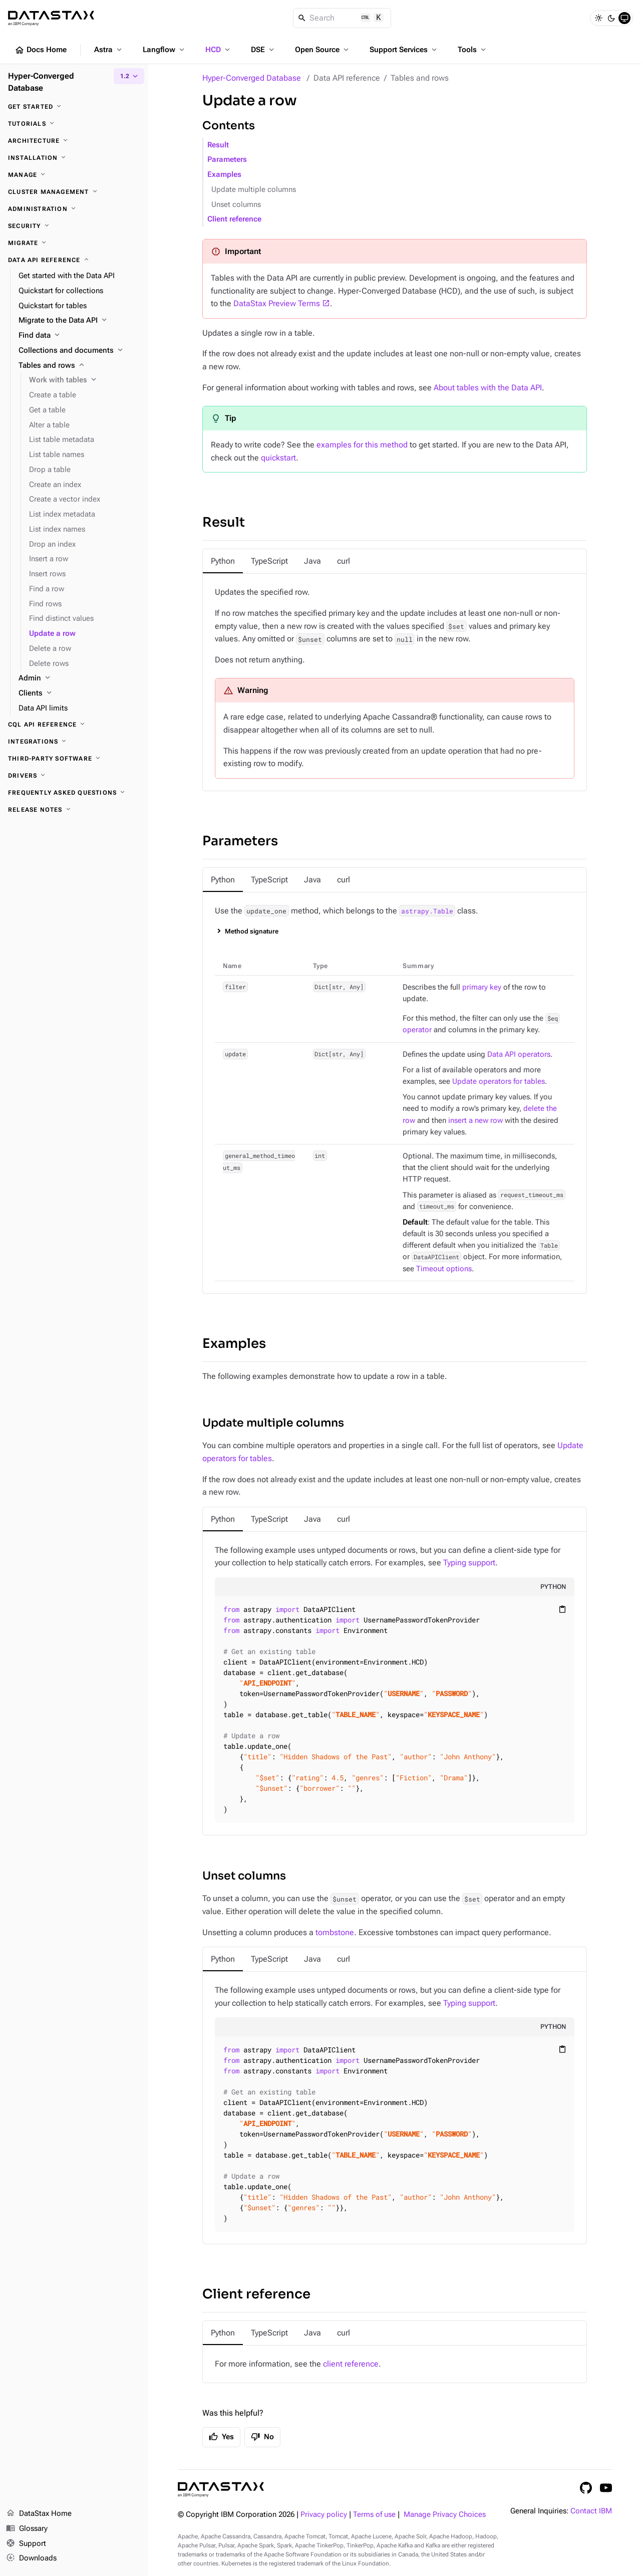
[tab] (223, 561)
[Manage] (74, 174)
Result (218, 145)
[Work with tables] (84, 380)
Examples (224, 174)
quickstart (278, 457)
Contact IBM (591, 2511)
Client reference (234, 219)
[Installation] (74, 157)
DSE (263, 49)
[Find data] (79, 335)
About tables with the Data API (488, 387)
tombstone (334, 1932)
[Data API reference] (74, 260)
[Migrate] (74, 243)
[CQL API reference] (74, 724)
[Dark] (611, 18)
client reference (351, 2364)
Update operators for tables (498, 1081)
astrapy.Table (427, 910)
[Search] (342, 18)
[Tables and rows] (79, 365)
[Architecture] (74, 140)
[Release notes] (74, 809)
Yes (221, 2436)
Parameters (227, 159)
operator (417, 1030)
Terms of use (374, 2514)
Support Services (404, 49)
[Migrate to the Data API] (79, 320)
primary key (481, 987)
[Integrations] (74, 741)
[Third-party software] (74, 758)
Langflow (164, 49)
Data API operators (518, 1054)
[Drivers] (74, 775)
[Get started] (74, 106)
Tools (473, 49)
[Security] (74, 226)
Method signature (251, 931)
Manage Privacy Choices (445, 2514)
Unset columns (236, 204)
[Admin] (79, 678)
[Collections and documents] (79, 350)
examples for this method (362, 444)
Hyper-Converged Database (251, 78)
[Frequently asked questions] (74, 792)
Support (26, 2543)
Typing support (469, 1562)
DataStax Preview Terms (276, 303)
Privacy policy (323, 2514)
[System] (624, 18)
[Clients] (79, 693)
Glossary (27, 2528)
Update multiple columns (253, 189)
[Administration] (74, 208)
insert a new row (475, 1120)
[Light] (598, 18)
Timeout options (444, 1269)
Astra (109, 49)
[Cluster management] (74, 191)
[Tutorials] (74, 123)
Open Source (323, 49)
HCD (218, 49)
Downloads (31, 2558)
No (262, 2436)
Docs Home (41, 50)
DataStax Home (39, 2513)
